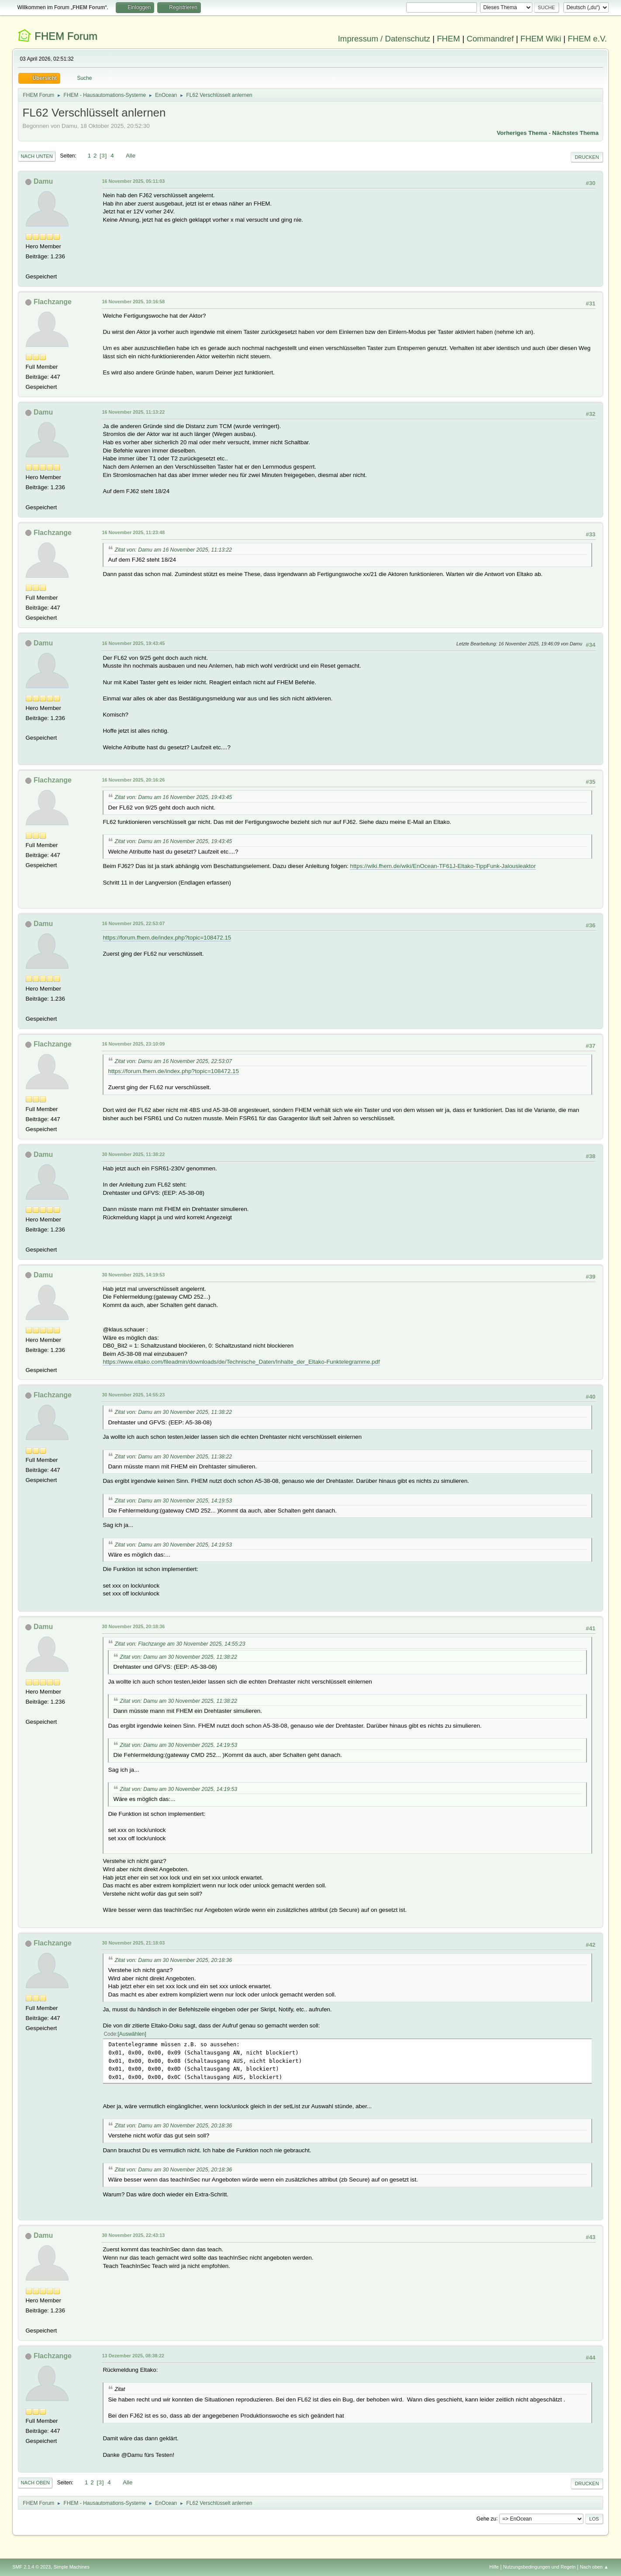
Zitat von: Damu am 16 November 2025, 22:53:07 (173, 1061)
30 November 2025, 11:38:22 (133, 1154)
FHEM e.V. (587, 38)
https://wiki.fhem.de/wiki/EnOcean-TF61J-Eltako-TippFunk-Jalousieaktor (442, 866)
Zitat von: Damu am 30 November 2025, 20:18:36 (173, 1960)
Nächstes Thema (575, 133)
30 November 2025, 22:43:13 (133, 2235)
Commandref (490, 38)
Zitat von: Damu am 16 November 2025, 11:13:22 (173, 550)
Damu (43, 181)
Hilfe (494, 2566)
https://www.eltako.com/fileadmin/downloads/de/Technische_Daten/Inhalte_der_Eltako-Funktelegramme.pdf (241, 1361)
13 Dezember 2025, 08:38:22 (133, 2355)
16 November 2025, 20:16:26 (133, 779)
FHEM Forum (65, 36)
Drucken (587, 157)
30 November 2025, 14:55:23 (133, 1394)
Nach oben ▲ (594, 2566)
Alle (130, 155)
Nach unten (36, 156)
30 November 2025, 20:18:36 (133, 1626)
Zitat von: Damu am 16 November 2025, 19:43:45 (173, 797)
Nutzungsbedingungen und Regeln (539, 2566)
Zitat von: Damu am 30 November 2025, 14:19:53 (173, 1501)
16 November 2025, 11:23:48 (133, 532)
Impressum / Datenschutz (384, 38)
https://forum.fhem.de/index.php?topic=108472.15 (167, 937)
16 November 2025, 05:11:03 (133, 181)
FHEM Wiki (541, 38)
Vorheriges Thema (522, 133)
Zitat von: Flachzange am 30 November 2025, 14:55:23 (179, 1644)
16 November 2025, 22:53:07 (133, 923)
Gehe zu (486, 2518)
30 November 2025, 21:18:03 (133, 1942)
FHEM (448, 38)
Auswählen (132, 2034)
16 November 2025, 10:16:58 (133, 301)
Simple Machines (72, 2566)
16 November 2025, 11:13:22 (133, 412)
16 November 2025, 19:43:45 (133, 643)
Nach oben (35, 2482)
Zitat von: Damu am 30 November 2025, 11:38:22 (173, 1412)
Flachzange (53, 301)
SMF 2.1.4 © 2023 (31, 2566)
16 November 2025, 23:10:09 (133, 1043)
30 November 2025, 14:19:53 (133, 1274)
